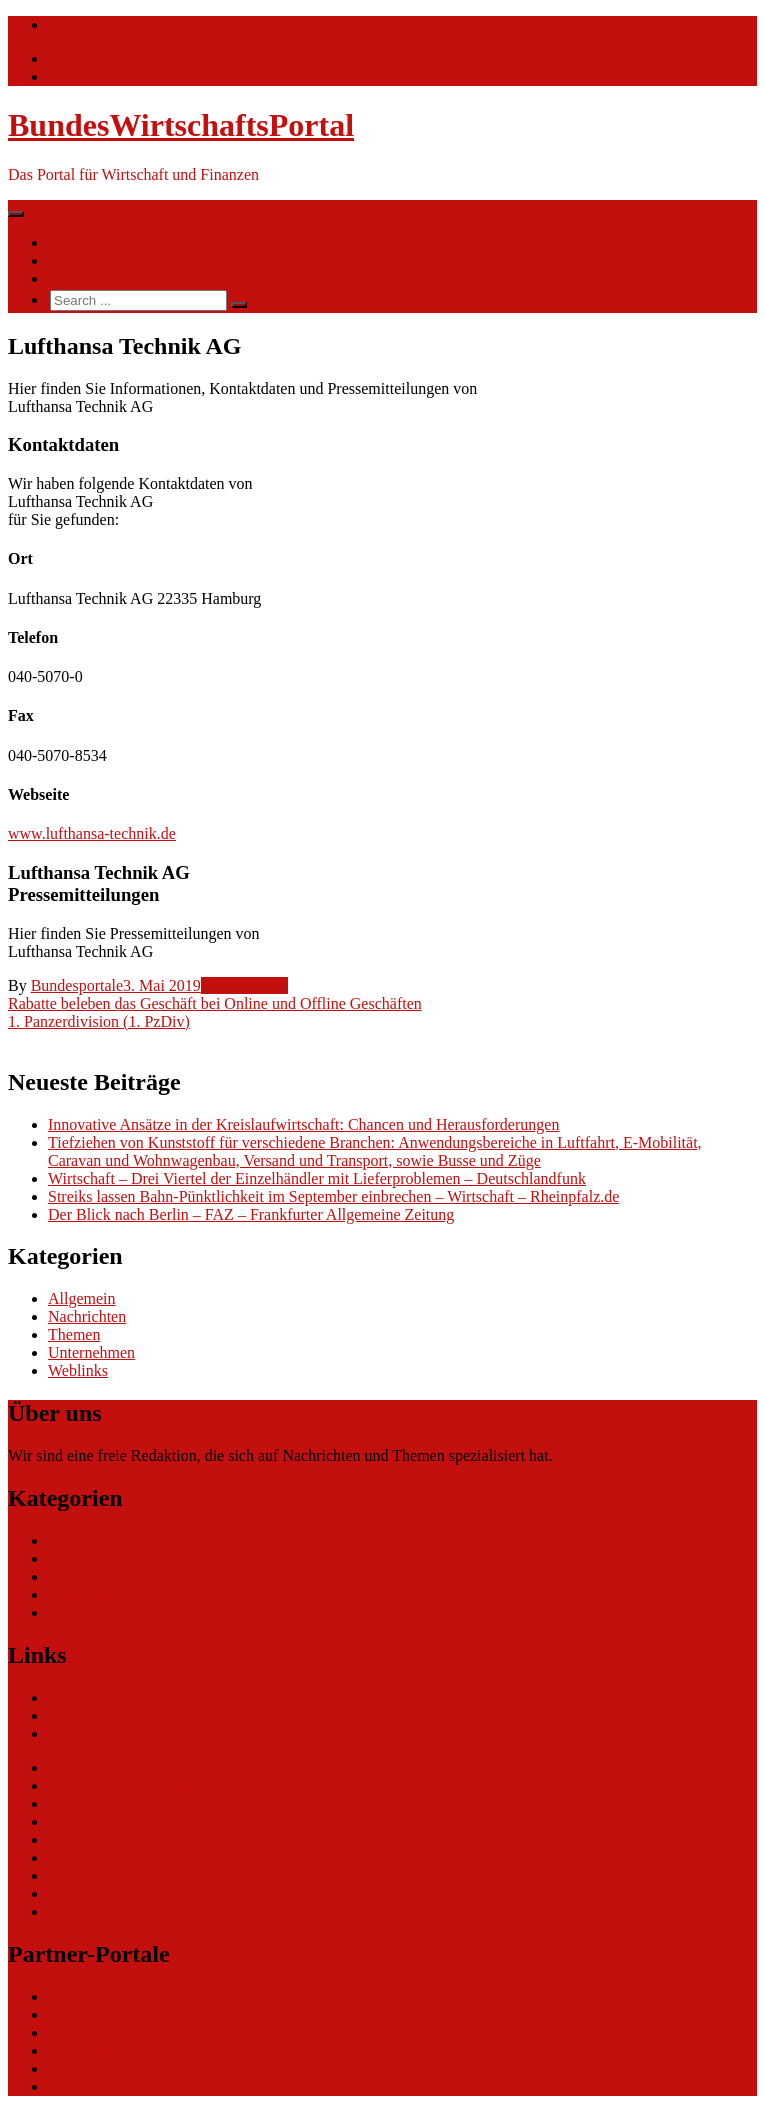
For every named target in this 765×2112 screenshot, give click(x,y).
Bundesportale (77, 985)
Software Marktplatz (114, 1821)
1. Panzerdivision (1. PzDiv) (99, 1021)
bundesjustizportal (106, 2050)
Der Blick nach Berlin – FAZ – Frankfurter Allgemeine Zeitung (251, 1214)
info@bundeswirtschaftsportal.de (154, 24)
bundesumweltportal (113, 2014)
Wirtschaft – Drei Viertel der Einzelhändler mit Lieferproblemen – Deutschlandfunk (317, 1178)
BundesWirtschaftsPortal (181, 125)
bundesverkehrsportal (117, 1996)
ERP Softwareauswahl (119, 1803)
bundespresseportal (109, 2068)
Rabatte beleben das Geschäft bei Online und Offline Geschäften (215, 1003)
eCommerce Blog (104, 1767)
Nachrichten (87, 242)
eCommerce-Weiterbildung (135, 1875)
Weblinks (78, 1370)
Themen (74, 260)
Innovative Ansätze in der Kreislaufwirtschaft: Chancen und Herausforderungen (303, 1124)
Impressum (83, 1911)
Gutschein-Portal (102, 1839)
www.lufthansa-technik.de (92, 833)
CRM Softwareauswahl (123, 1785)
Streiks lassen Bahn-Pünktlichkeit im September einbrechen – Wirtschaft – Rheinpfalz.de (333, 1196)
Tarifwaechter (92, 2086)
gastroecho (82, 1857)
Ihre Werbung (92, 278)
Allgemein (82, 1298)
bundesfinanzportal (109, 2032)
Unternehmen (244, 985)
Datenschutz (87, 1893)
